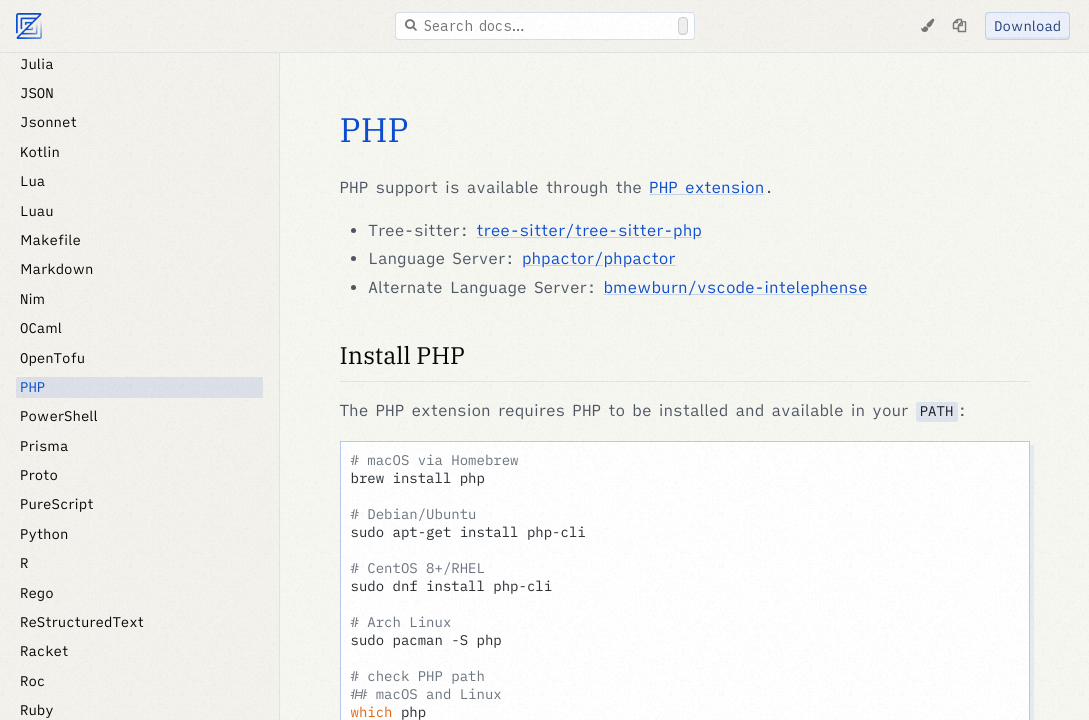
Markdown (57, 269)
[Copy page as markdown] (959, 26)
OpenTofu (52, 358)
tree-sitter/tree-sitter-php (589, 231)
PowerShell (59, 416)
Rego (37, 593)
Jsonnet (48, 122)
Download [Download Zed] (1027, 26)
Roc (32, 681)
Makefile (50, 240)
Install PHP (403, 355)
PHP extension (706, 188)
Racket (44, 651)
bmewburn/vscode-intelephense (736, 288)
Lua (32, 181)
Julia (37, 64)
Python (44, 534)
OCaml (41, 328)
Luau (37, 211)
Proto (39, 475)
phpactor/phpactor (599, 259)
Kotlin (40, 152)
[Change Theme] (927, 26)
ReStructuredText (82, 622)
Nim (32, 299)
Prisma (44, 446)
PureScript (57, 504)
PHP (32, 387)
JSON (37, 93)
